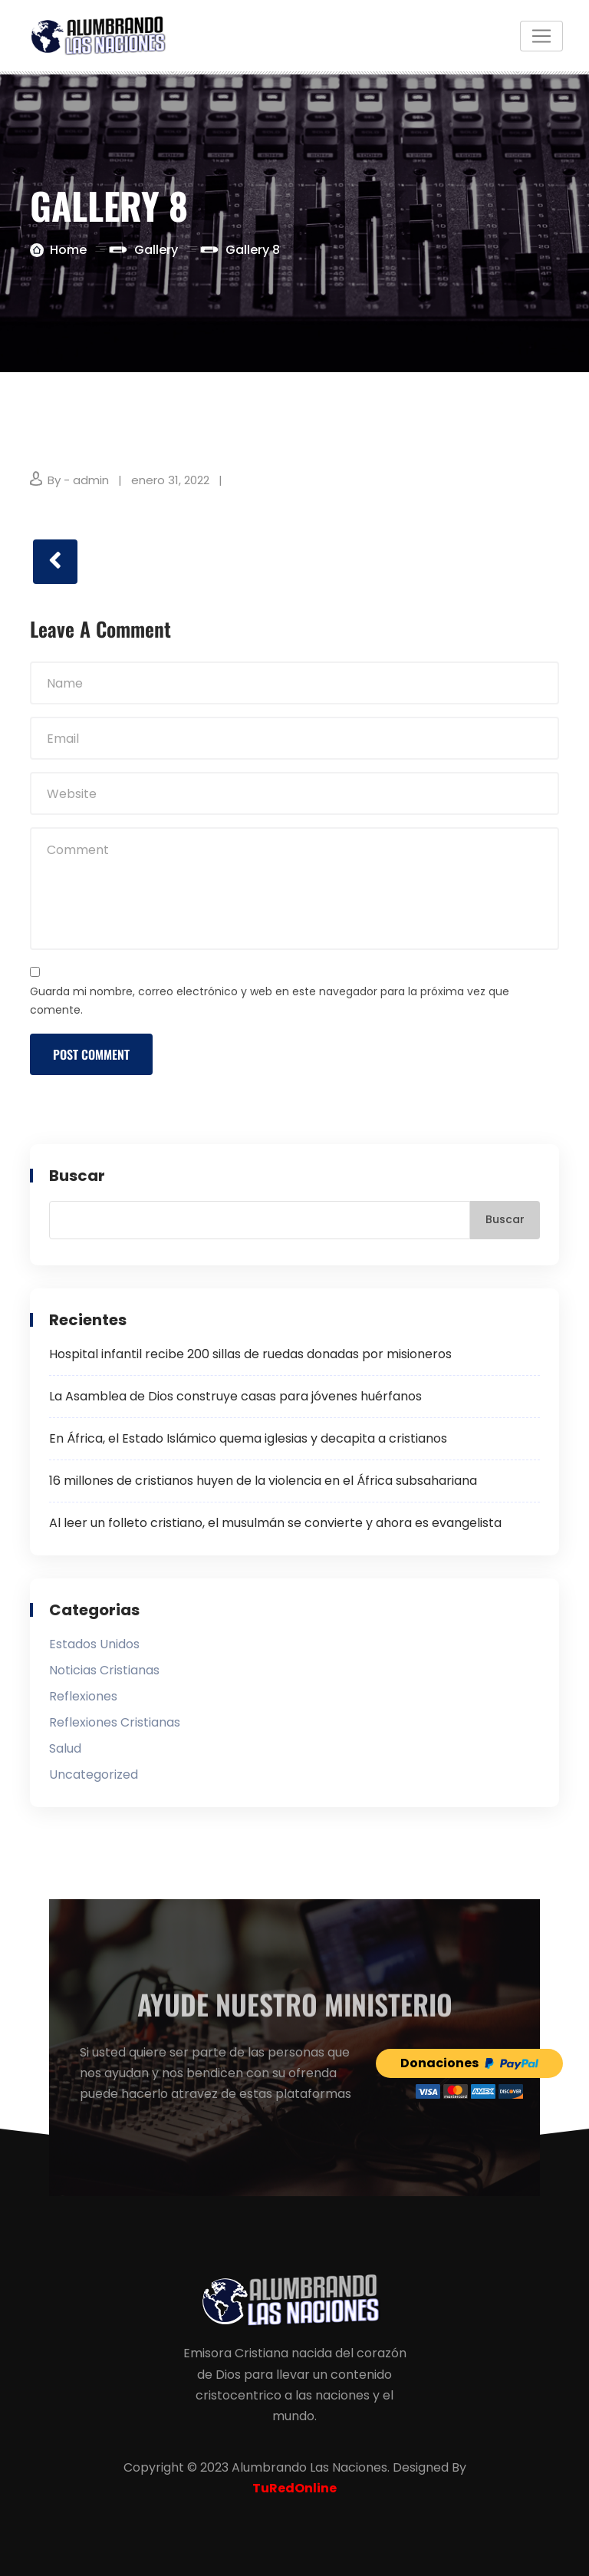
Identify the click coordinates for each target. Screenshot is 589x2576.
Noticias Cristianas (104, 1670)
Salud (65, 1748)
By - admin (78, 480)
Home (68, 250)
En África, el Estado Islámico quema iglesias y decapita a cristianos (248, 1438)
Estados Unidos (94, 1644)
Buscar (77, 1176)
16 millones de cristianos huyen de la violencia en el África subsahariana (263, 1480)
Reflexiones (83, 1696)
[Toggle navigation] (541, 36)
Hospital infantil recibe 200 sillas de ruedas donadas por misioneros (250, 1354)
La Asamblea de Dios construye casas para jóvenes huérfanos (235, 1396)
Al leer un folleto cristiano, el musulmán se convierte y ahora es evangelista (275, 1523)
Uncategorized (93, 1774)
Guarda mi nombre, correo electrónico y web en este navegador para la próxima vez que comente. (269, 1001)
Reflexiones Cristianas (114, 1722)
